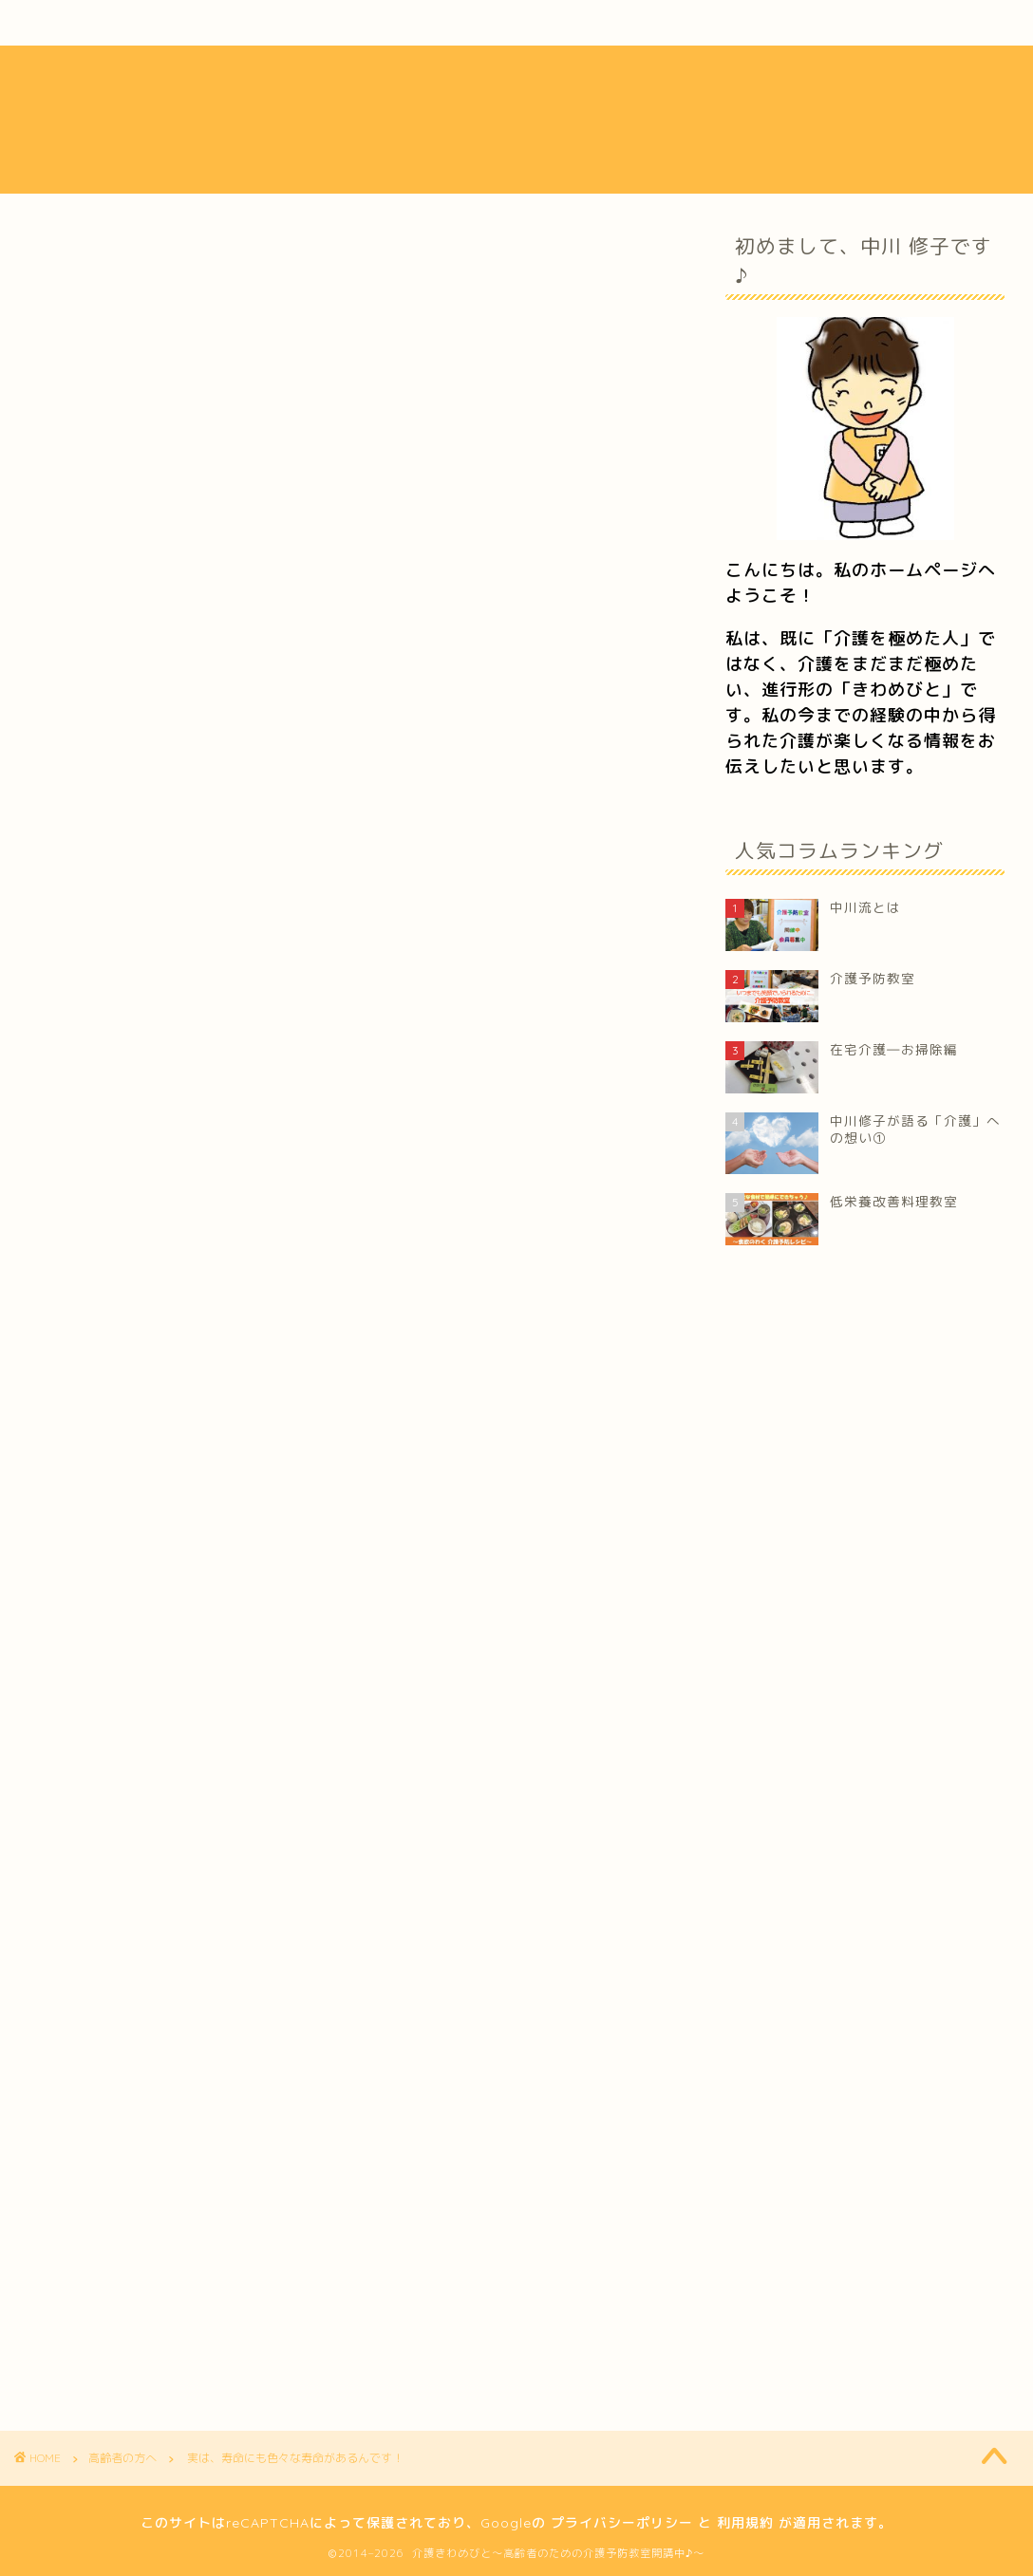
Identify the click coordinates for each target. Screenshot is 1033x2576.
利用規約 (745, 2522)
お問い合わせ (869, 22)
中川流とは (114, 22)
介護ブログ (490, 22)
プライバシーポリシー (622, 2522)
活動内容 (303, 22)
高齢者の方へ (97, 263)
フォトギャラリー (680, 22)
